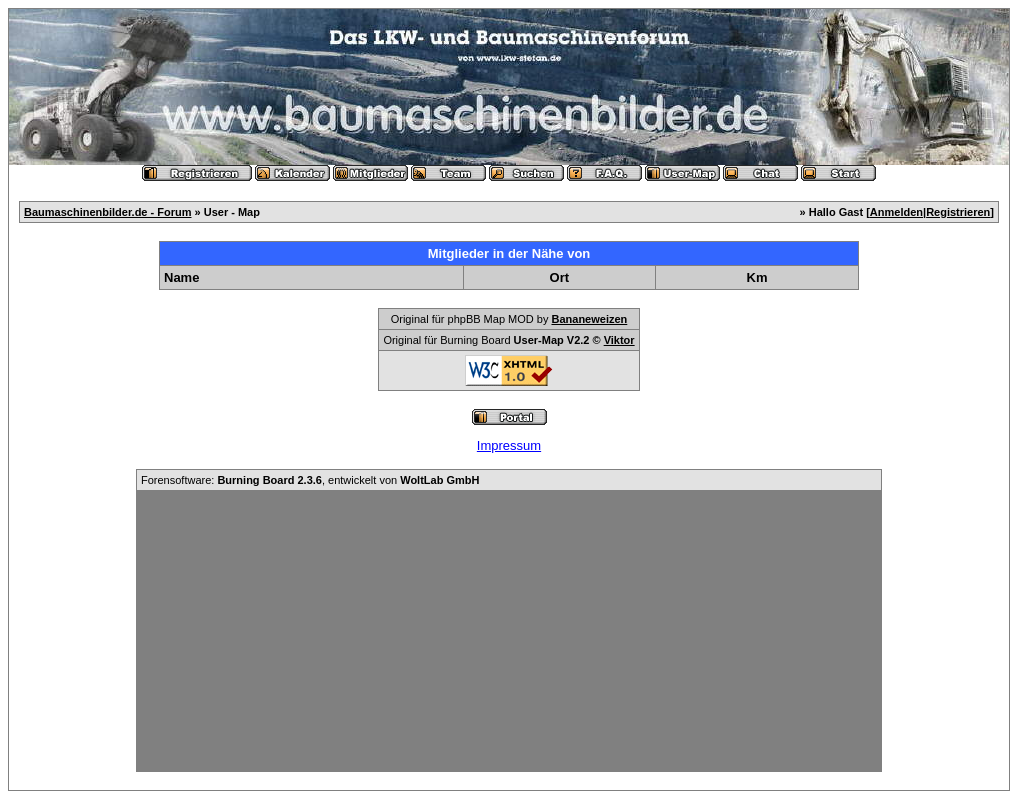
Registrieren (958, 212)
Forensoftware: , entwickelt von (310, 480)
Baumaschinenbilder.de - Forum (107, 212)
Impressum (509, 445)
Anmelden (896, 212)
